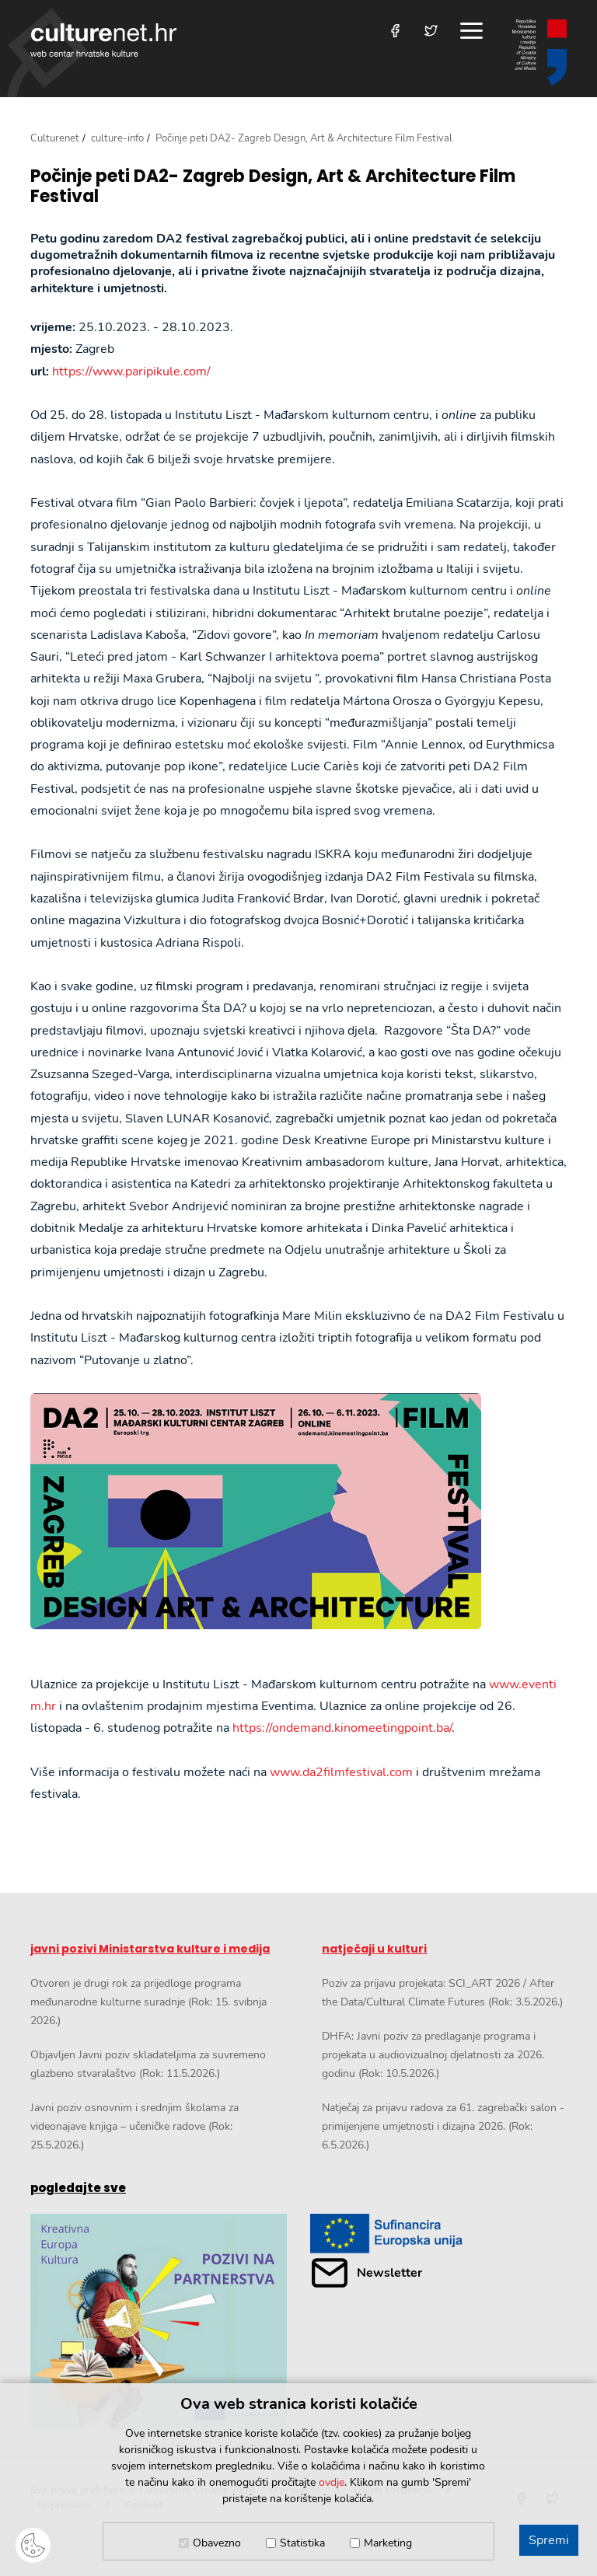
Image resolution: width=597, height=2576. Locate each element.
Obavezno (217, 2543)
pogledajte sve (78, 2188)
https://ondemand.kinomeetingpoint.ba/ (342, 1728)
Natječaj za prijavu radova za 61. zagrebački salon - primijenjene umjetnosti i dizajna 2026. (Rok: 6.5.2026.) (443, 2126)
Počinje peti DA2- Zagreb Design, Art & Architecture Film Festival (272, 187)
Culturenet (54, 138)
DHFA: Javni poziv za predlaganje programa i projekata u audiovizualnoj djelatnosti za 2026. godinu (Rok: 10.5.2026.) (433, 2055)
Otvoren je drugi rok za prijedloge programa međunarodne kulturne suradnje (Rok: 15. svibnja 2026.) (148, 2002)
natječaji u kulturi (374, 1948)
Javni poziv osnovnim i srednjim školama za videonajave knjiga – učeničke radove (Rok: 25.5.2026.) (134, 2126)
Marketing (388, 2543)
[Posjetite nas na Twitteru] (431, 30)
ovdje (331, 2482)
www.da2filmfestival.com (341, 1772)
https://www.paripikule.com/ (131, 371)
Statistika (302, 2543)
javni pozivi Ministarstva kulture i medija (150, 1948)
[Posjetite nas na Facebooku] (395, 30)
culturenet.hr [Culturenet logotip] (103, 40)
